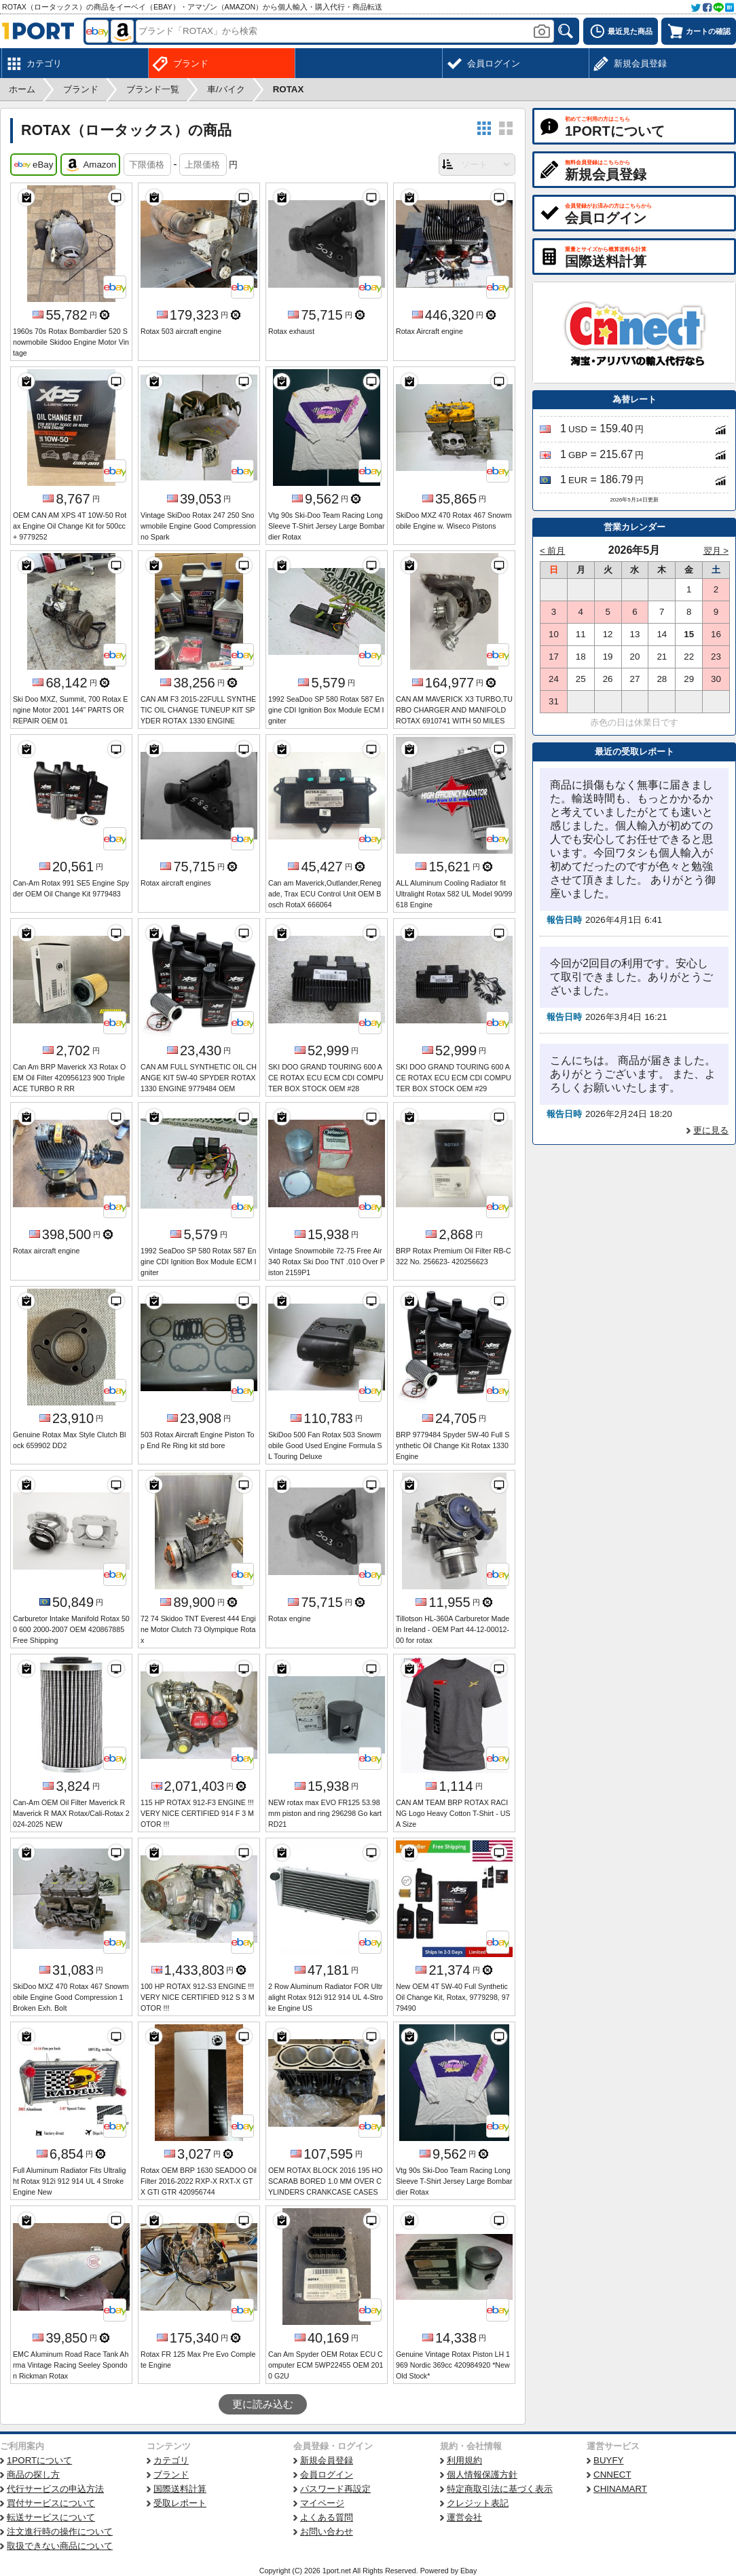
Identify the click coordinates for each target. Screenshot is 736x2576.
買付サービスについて (51, 2503)
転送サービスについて (51, 2517)
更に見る (711, 1130)
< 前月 (553, 551)
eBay (33, 165)
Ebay (468, 2570)
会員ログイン (326, 2474)
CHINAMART (620, 2489)
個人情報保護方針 (482, 2474)
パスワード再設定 (335, 2489)
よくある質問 (326, 2517)
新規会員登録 (326, 2460)
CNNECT (612, 2474)
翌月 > (716, 551)
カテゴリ (171, 2460)
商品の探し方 (33, 2474)
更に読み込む (262, 2404)
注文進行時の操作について (60, 2531)
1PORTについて (39, 2460)
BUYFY (608, 2460)
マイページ (322, 2503)
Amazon (90, 165)
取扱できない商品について (60, 2546)
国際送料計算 (179, 2489)
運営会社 (464, 2517)
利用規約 (464, 2460)
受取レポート (179, 2503)
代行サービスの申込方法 (55, 2489)
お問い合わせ (326, 2531)
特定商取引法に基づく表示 (500, 2489)
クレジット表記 (478, 2503)
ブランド (171, 2474)
